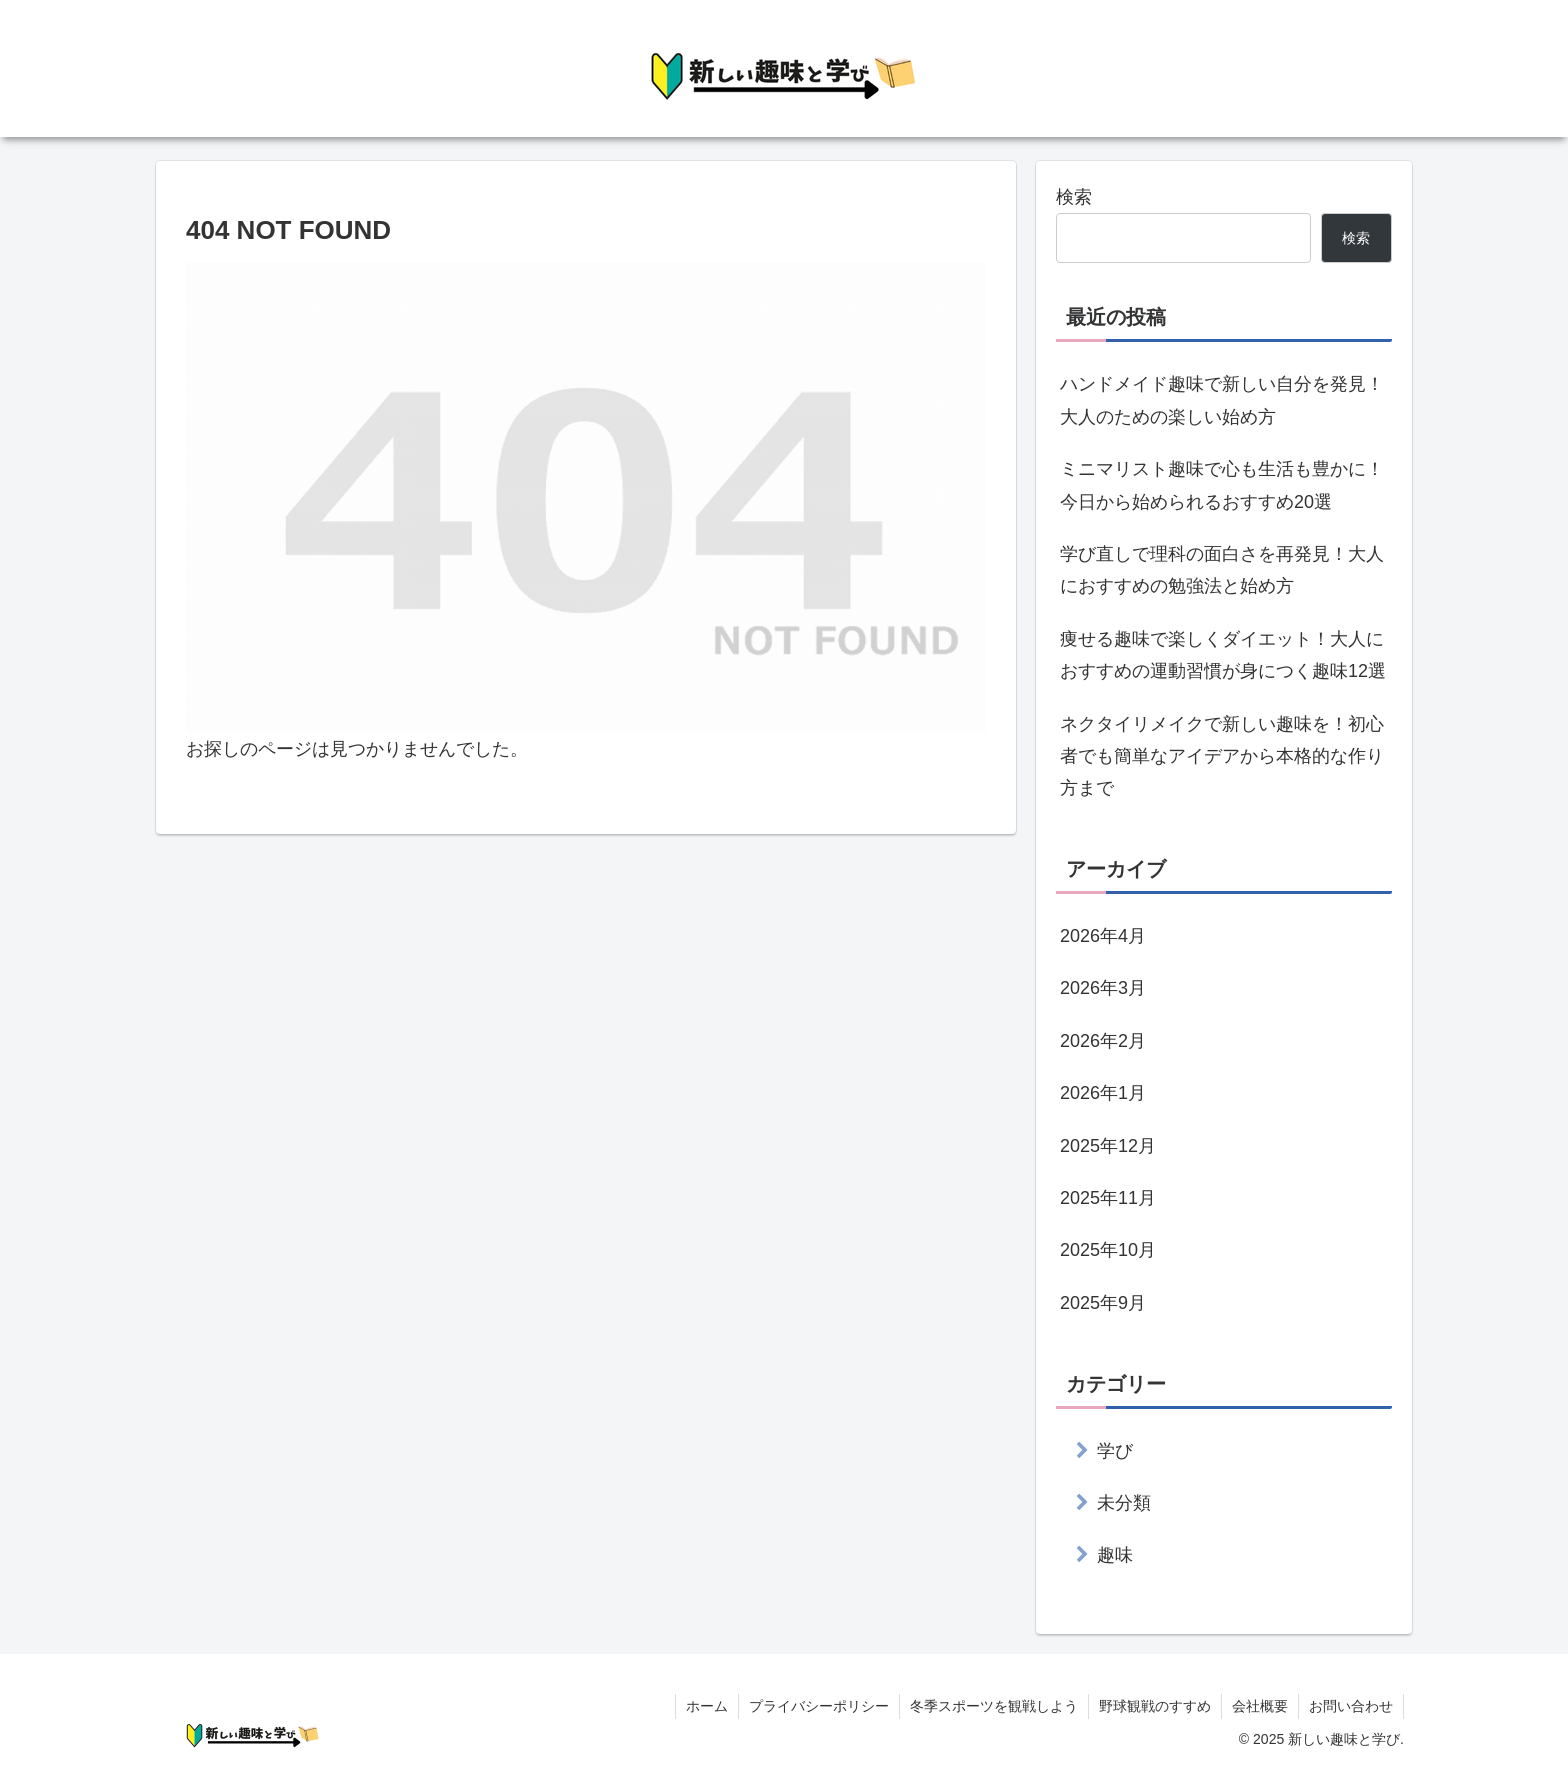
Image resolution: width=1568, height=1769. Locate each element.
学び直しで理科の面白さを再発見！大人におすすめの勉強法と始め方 (1222, 570)
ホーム (707, 1706)
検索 (1074, 197)
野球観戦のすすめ (1155, 1706)
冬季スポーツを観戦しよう (994, 1706)
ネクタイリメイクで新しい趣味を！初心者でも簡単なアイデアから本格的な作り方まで (1222, 756)
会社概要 (1260, 1706)
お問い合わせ (1351, 1706)
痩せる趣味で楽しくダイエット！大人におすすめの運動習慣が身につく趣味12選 (1223, 655)
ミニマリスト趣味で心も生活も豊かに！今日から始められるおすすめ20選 (1222, 485)
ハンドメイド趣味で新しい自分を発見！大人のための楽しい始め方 (1222, 400)
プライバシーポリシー (819, 1706)
